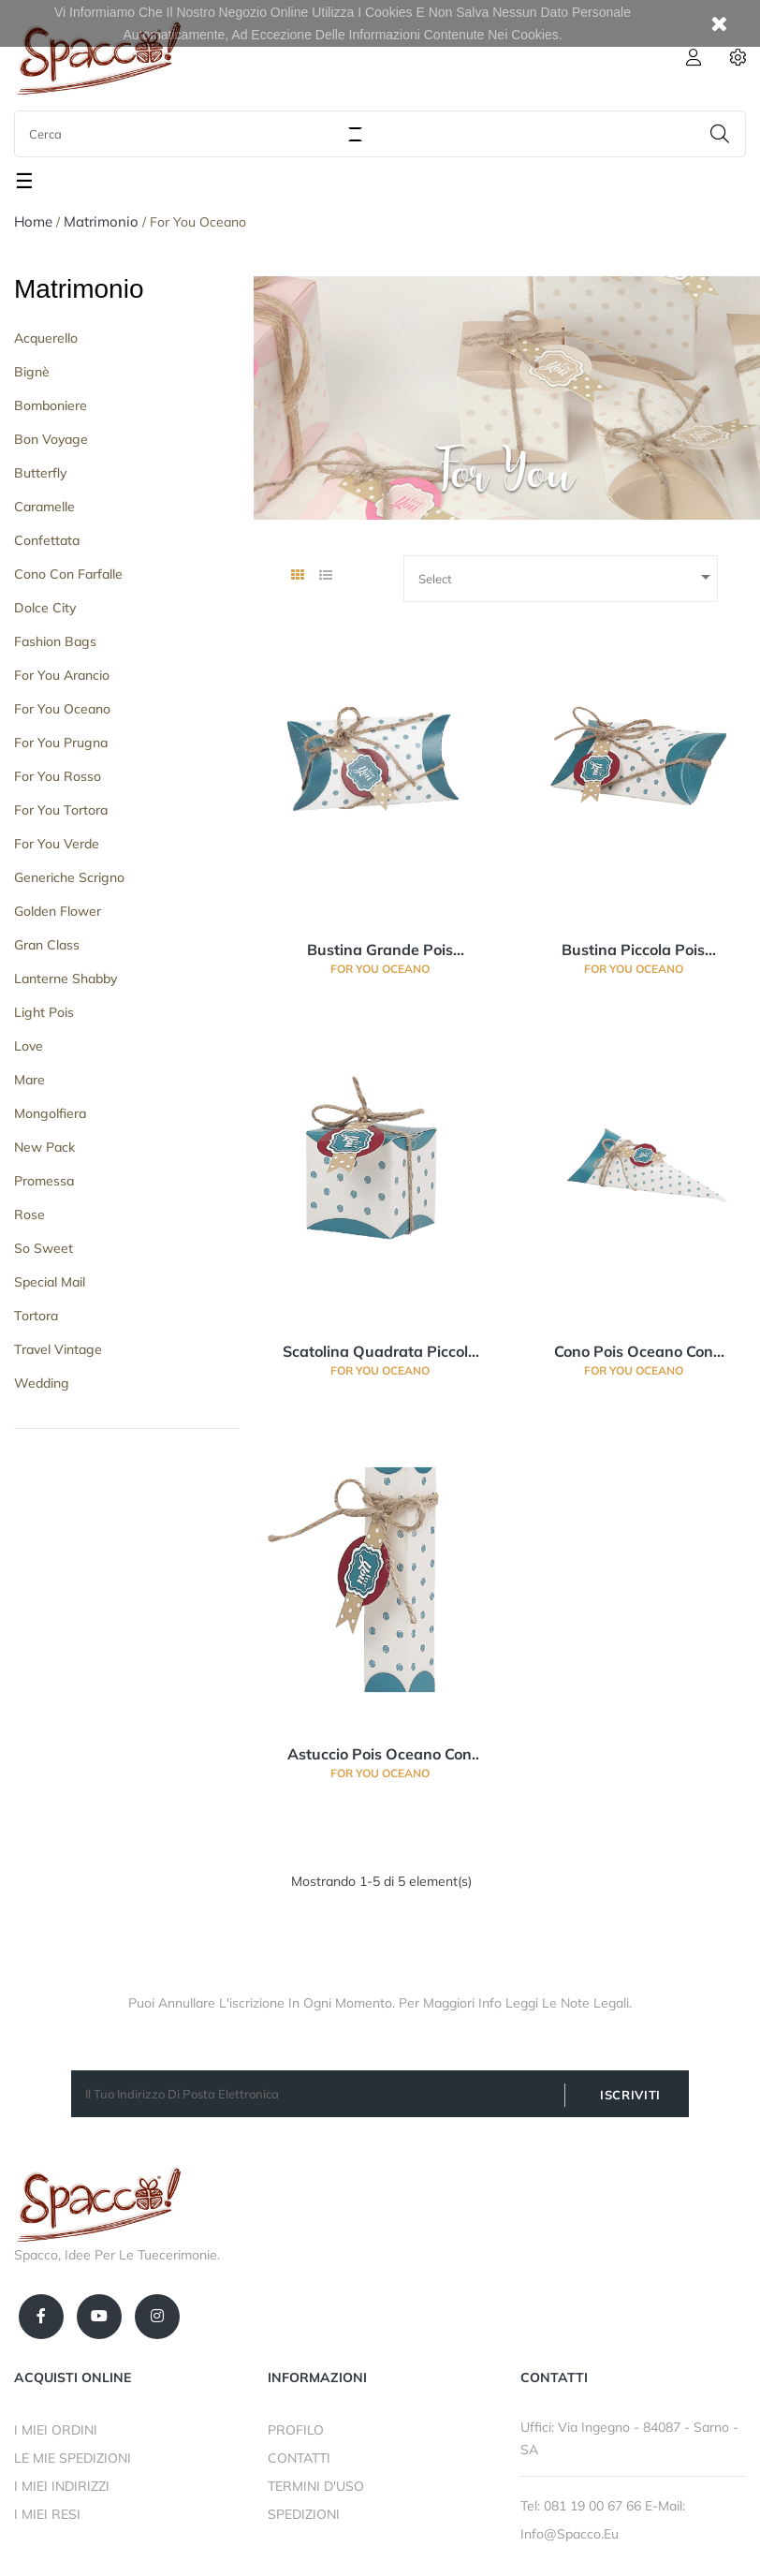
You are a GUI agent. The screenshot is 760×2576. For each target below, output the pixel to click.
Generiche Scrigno (69, 877)
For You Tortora (61, 810)
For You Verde (56, 843)
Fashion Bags (55, 641)
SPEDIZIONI (304, 2514)
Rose (29, 1214)
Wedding (41, 1383)
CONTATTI (299, 2458)
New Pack (44, 1147)
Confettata (47, 540)
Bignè (32, 371)
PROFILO (296, 2429)
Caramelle (44, 506)
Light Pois (44, 1012)
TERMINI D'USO (316, 2486)
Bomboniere (50, 405)
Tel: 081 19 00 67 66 (582, 2505)
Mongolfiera (50, 1113)
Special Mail (49, 1281)
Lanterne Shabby (65, 978)
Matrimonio (78, 288)
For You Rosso (57, 776)
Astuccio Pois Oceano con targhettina (379, 1754)
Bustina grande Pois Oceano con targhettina (380, 950)
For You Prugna (61, 742)
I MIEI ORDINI (55, 2429)
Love (28, 1046)
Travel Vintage (58, 1349)
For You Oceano (62, 708)
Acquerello (46, 338)
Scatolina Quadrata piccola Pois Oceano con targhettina (380, 1352)
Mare (29, 1079)
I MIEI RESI (47, 2514)
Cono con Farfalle (68, 574)
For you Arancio (62, 675)
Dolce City (45, 607)
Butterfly (40, 472)
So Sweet (43, 1248)
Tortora (36, 1315)
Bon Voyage (51, 439)
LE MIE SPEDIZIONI (72, 2458)
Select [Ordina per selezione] (567, 577)
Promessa (44, 1180)
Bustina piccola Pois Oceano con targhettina (634, 950)
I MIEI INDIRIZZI (62, 2486)
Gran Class (47, 944)
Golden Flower (57, 911)
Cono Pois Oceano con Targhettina (633, 1352)
